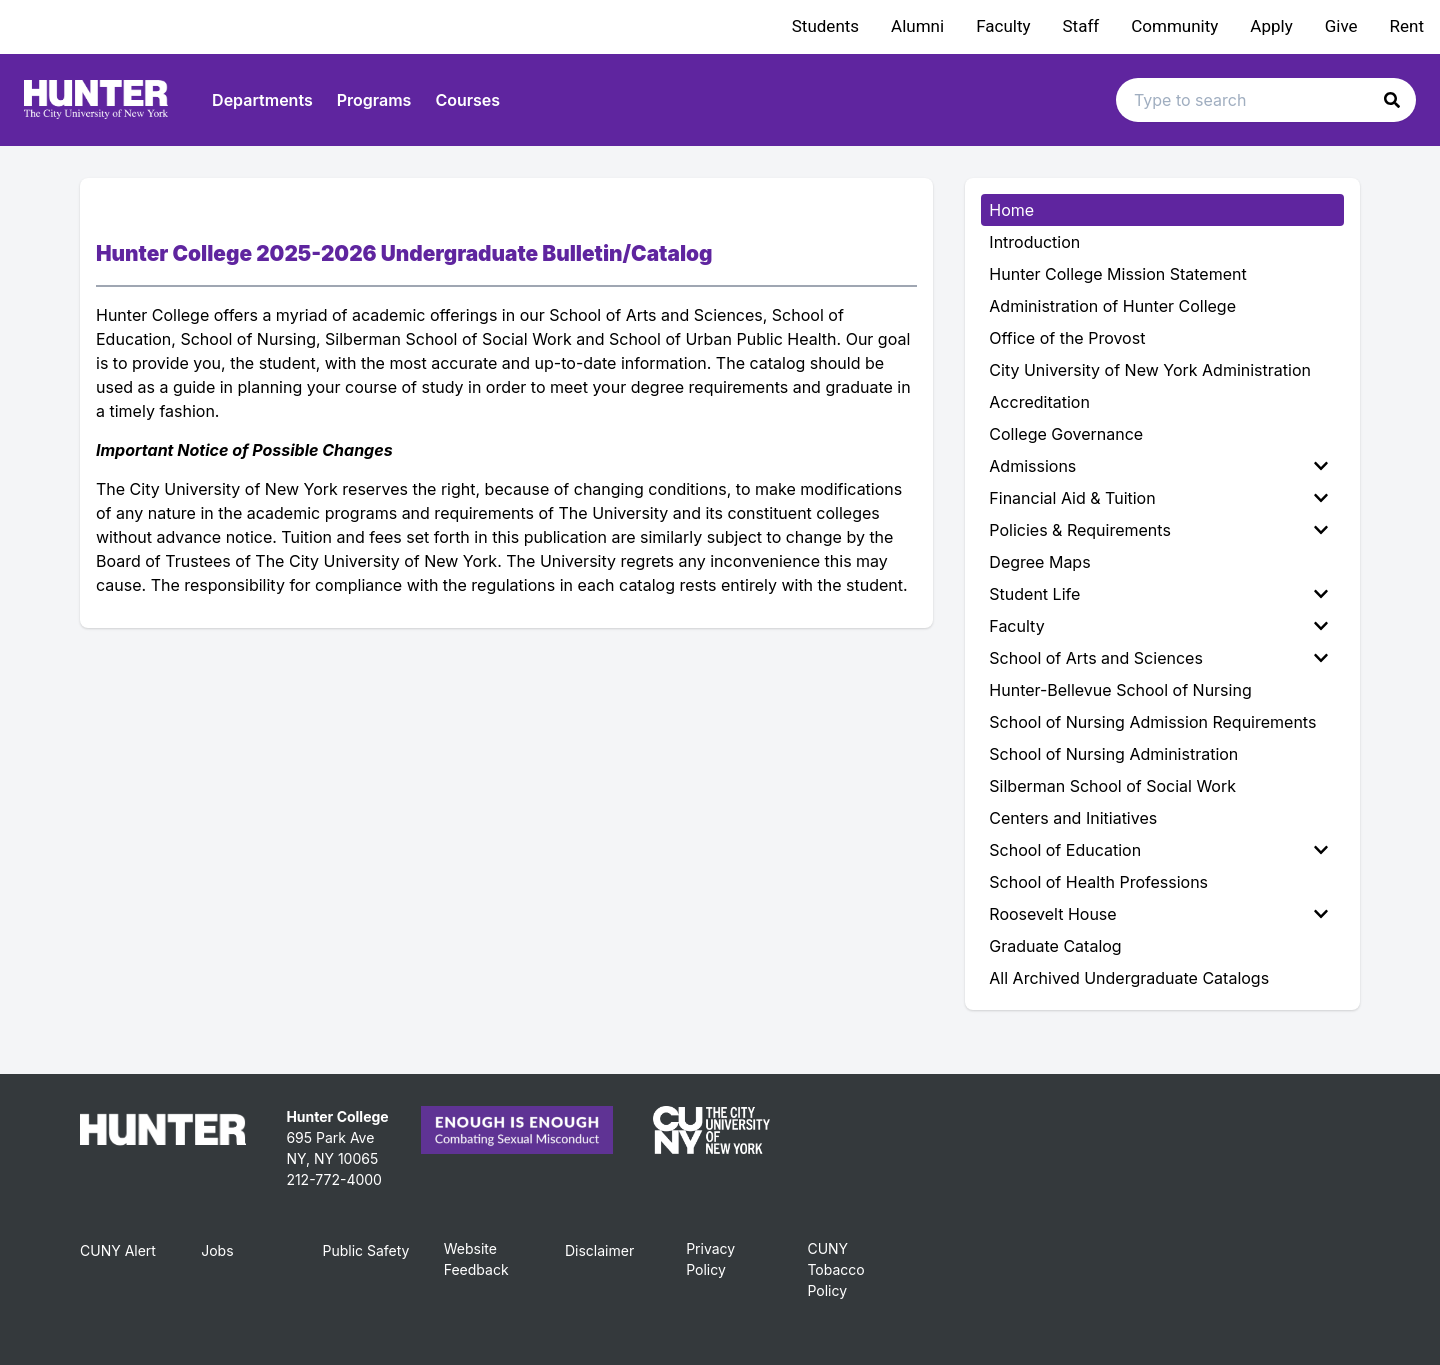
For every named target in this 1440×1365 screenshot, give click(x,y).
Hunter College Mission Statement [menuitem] (1117, 274)
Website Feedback (476, 1259)
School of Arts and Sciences (1158, 658)
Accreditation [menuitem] (1039, 402)
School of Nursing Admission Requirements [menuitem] (1152, 722)
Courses (467, 100)
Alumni (917, 26)
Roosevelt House (1158, 914)
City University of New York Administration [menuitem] (1150, 370)
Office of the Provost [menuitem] (1067, 338)
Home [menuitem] (1011, 210)
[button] (1392, 100)
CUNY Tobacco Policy (835, 1269)
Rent (1407, 26)
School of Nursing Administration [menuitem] (1113, 754)
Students (825, 26)
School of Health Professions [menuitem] (1098, 882)
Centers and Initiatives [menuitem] (1073, 818)
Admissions (1158, 466)
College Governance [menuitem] (1066, 434)
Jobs (217, 1250)
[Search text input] (1266, 100)
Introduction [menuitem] (1034, 242)
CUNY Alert (118, 1250)
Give (1341, 26)
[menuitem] (1162, 466)
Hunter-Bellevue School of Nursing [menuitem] (1120, 690)
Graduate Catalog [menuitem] (1055, 946)
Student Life (1158, 594)
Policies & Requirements (1158, 530)
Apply (1271, 26)
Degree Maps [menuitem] (1039, 562)
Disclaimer (599, 1250)
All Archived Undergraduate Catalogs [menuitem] (1129, 978)
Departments (262, 100)
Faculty (1003, 26)
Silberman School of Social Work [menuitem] (1112, 786)
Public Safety (365, 1250)
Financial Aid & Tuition (1158, 498)
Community (1174, 26)
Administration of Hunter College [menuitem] (1112, 306)
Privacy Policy (710, 1259)
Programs (374, 100)
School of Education (1158, 850)
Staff (1081, 26)
